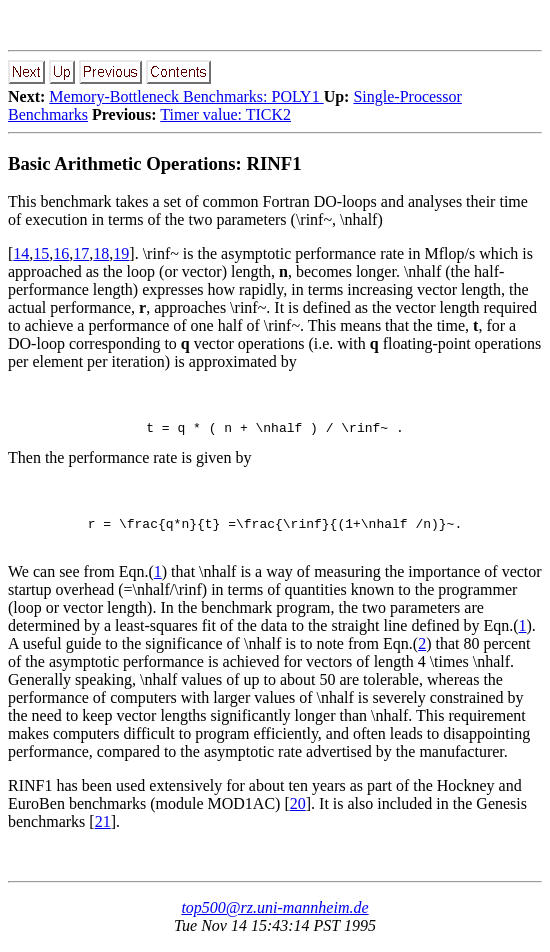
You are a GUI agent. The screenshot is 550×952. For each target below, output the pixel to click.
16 (61, 253)
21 (103, 830)
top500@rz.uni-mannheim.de (274, 916)
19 (121, 253)
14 (21, 253)
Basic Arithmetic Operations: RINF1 (155, 163)
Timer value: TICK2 (225, 114)
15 (41, 253)
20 (298, 812)
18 (101, 253)
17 (81, 253)
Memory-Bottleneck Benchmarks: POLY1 (186, 96)
